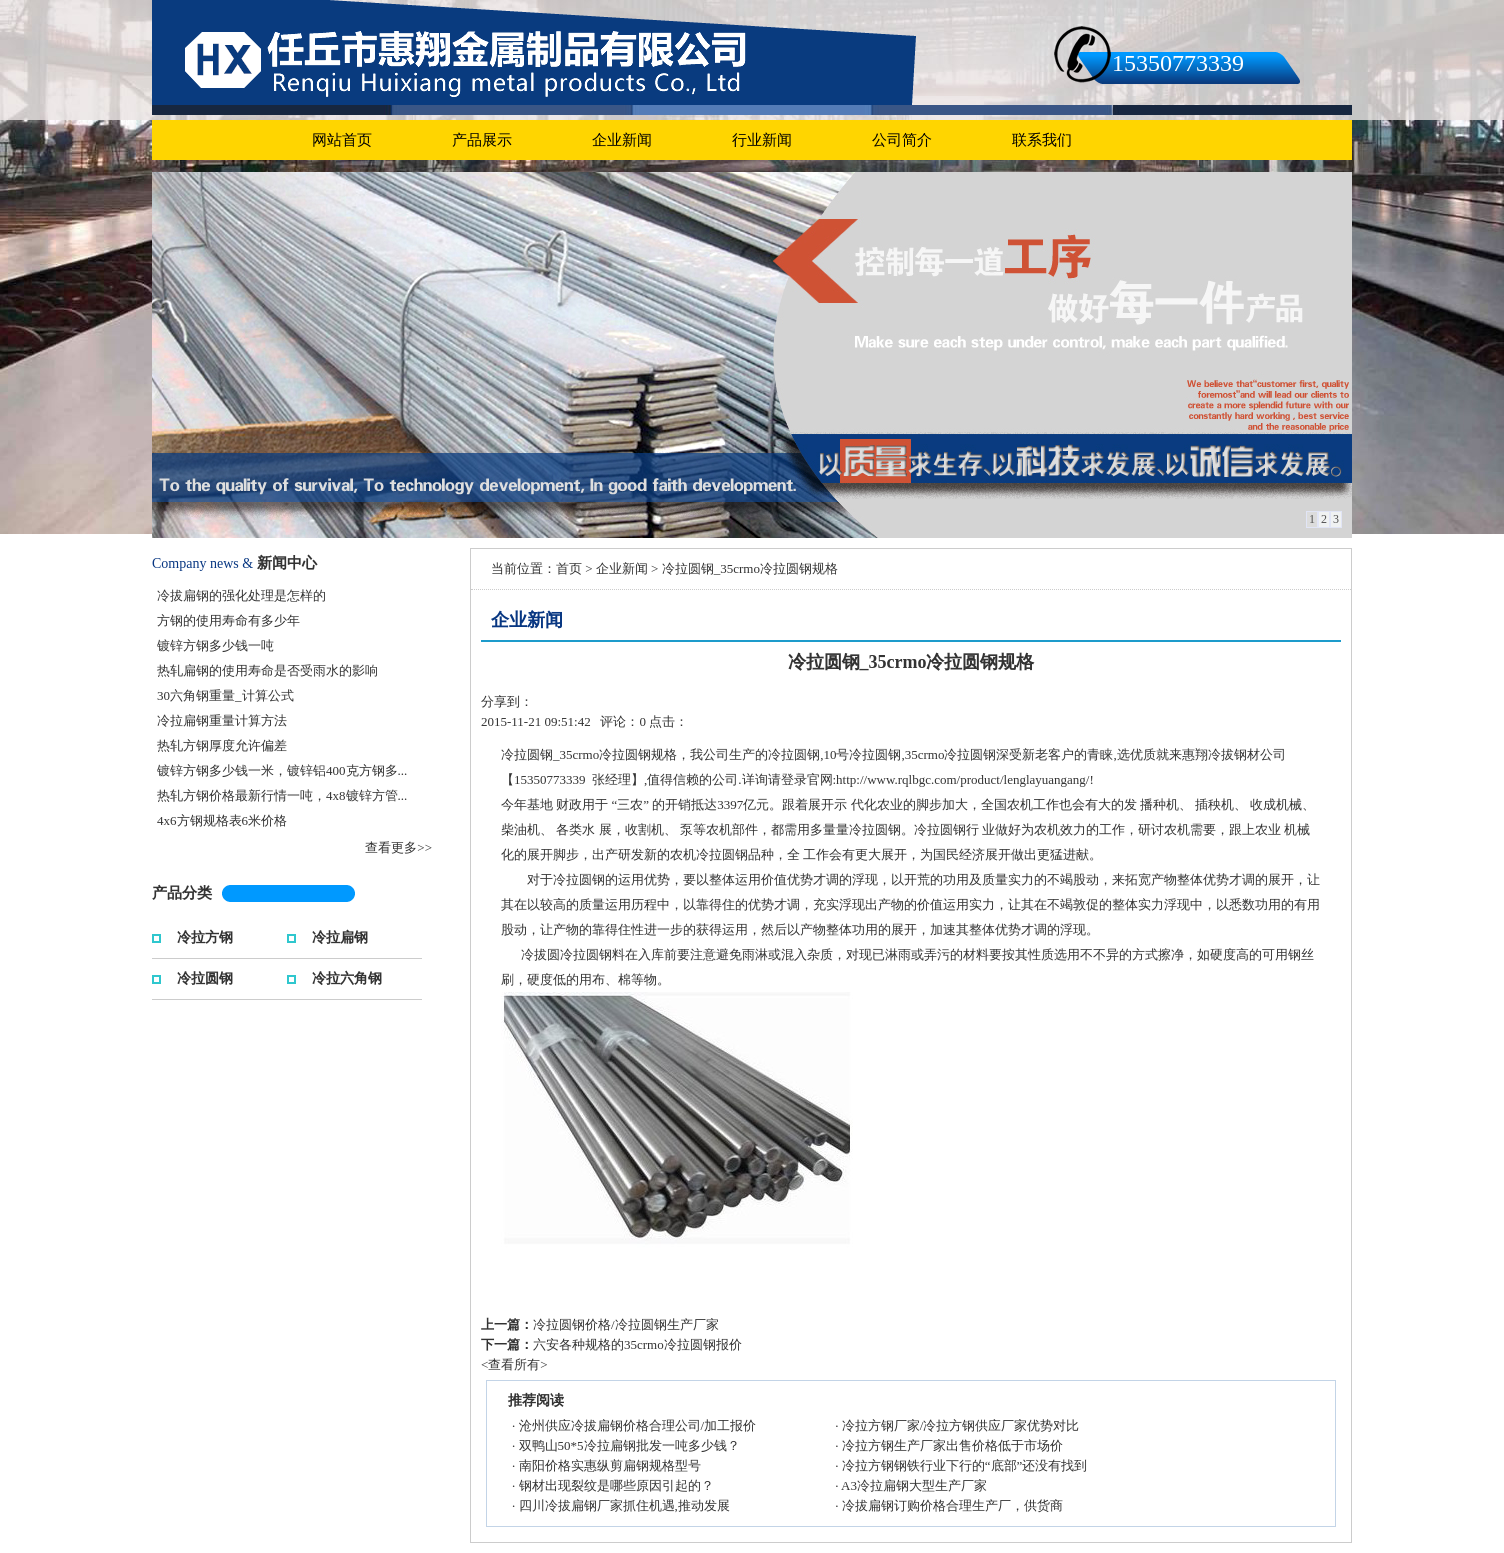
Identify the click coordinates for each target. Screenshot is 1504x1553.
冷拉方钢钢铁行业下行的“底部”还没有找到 (965, 1465)
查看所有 (514, 1364)
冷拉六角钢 (347, 976)
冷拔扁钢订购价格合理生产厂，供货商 (952, 1505)
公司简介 (902, 140)
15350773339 (1178, 63)
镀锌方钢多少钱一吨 (215, 645)
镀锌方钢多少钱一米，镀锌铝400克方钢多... (282, 770)
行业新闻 (762, 140)
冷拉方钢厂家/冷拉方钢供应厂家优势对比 (961, 1425)
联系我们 (1042, 140)
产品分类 (182, 893)
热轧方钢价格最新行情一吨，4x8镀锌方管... (282, 795)
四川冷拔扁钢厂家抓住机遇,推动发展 (624, 1505)
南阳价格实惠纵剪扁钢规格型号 (610, 1465)
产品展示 (482, 140)
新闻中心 (287, 563)
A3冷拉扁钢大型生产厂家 (914, 1485)
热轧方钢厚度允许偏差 (222, 745)
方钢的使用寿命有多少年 (228, 620)
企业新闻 (622, 140)
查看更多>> (398, 847)
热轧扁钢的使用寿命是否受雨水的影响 (267, 670)
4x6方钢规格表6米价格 (222, 820)
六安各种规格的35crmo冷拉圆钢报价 (637, 1344)
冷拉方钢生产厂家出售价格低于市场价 (952, 1445)
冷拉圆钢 (205, 976)
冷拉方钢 (205, 935)
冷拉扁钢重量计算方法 (222, 720)
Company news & (202, 563)
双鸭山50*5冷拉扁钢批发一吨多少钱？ (629, 1445)
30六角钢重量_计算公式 (225, 695)
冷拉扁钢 (340, 935)
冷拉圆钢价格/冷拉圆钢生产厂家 (626, 1324)
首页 (569, 568)
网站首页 (342, 140)
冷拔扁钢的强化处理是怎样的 (241, 595)
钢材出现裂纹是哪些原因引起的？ (616, 1485)
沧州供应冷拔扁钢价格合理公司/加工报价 (638, 1425)
